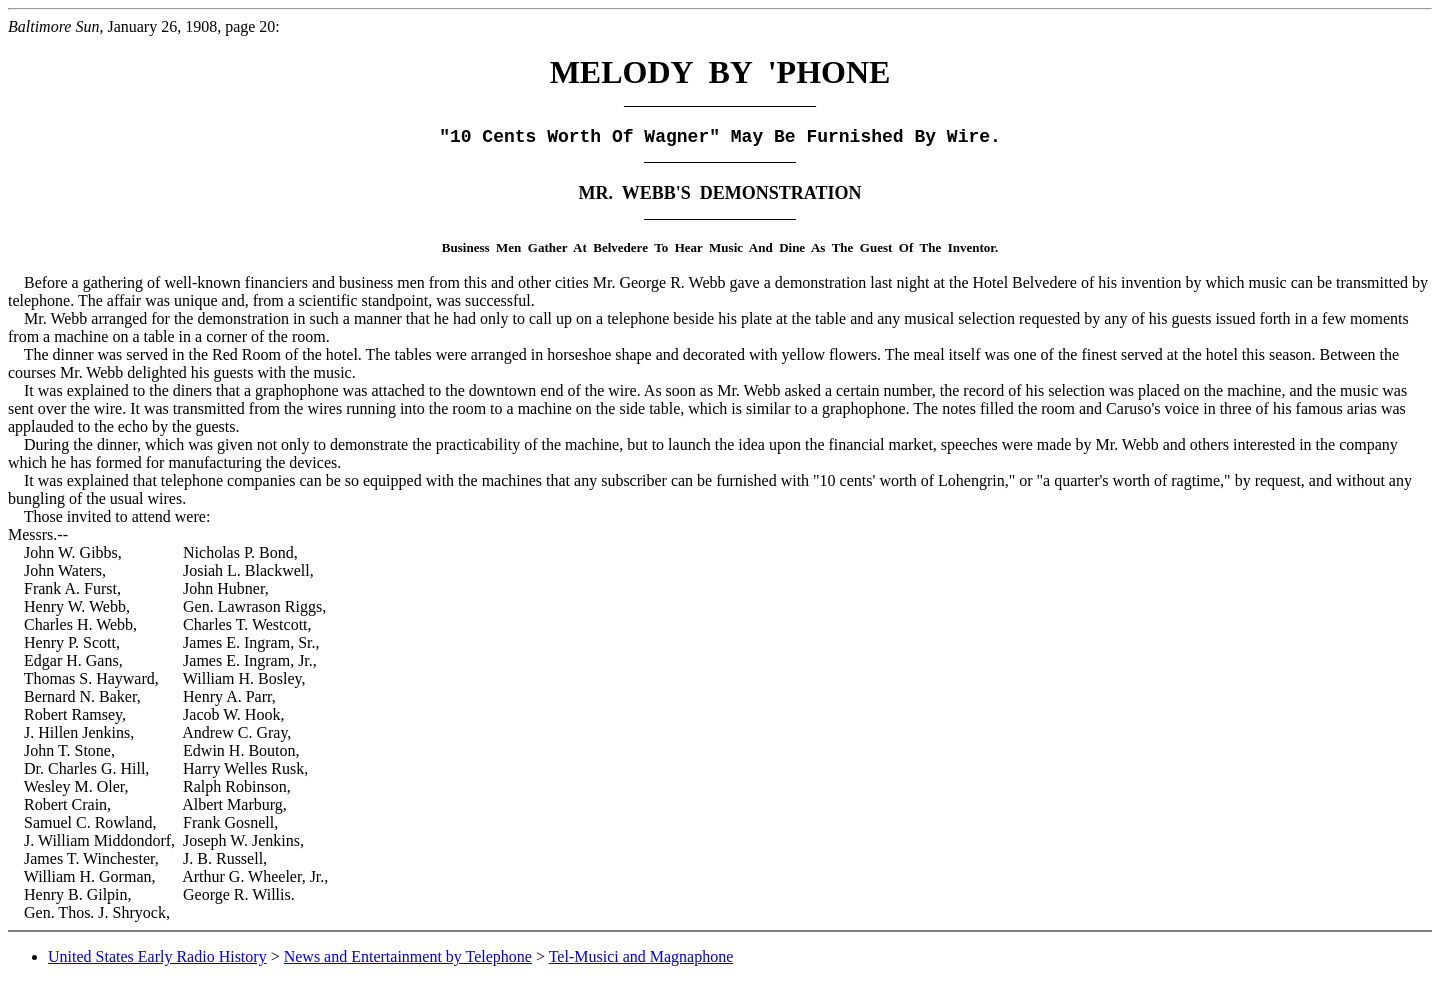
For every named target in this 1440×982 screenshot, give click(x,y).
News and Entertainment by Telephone (408, 956)
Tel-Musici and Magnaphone (641, 956)
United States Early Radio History (157, 956)
